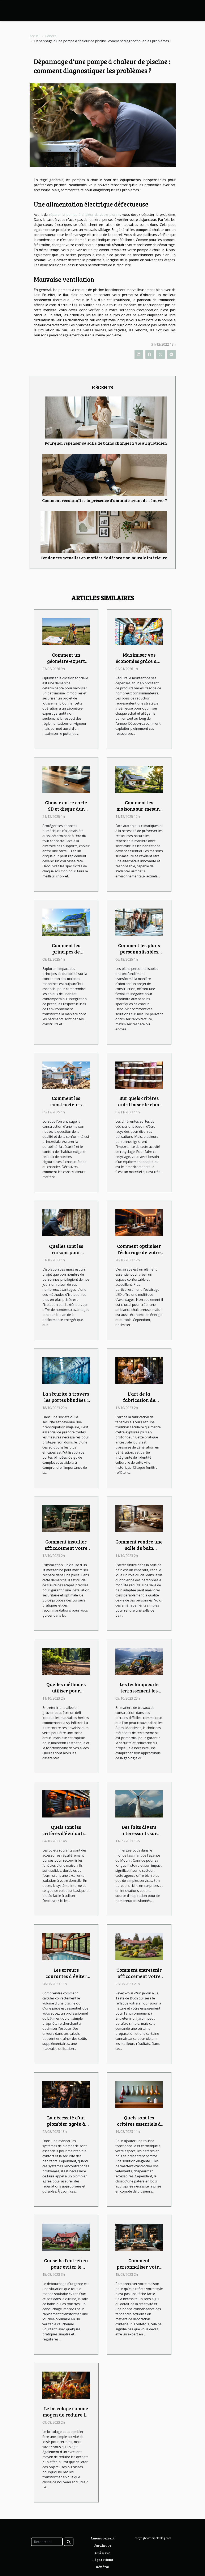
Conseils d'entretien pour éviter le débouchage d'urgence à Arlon (66, 2269)
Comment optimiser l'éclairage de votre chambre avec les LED (139, 1255)
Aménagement (102, 2538)
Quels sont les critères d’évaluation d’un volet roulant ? (66, 1833)
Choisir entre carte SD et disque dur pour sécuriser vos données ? (66, 811)
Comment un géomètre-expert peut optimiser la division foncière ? (66, 664)
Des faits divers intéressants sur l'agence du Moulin (139, 1833)
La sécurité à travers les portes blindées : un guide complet (66, 1399)
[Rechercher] (47, 2542)
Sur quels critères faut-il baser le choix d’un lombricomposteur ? (139, 1107)
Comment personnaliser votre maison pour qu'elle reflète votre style (139, 2269)
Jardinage (102, 2545)
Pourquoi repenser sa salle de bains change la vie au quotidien (106, 443)
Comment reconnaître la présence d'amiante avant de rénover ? (104, 500)
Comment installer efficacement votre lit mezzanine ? (65, 1547)
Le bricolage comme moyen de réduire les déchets (66, 2414)
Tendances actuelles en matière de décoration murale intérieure (103, 557)
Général (51, 36)
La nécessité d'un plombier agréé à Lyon (66, 2123)
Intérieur (102, 2552)
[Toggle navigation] (13, 10)
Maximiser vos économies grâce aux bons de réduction (139, 660)
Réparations (102, 2559)
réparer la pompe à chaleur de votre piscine (84, 214)
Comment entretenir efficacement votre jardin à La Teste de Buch (139, 1979)
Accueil (35, 36)
